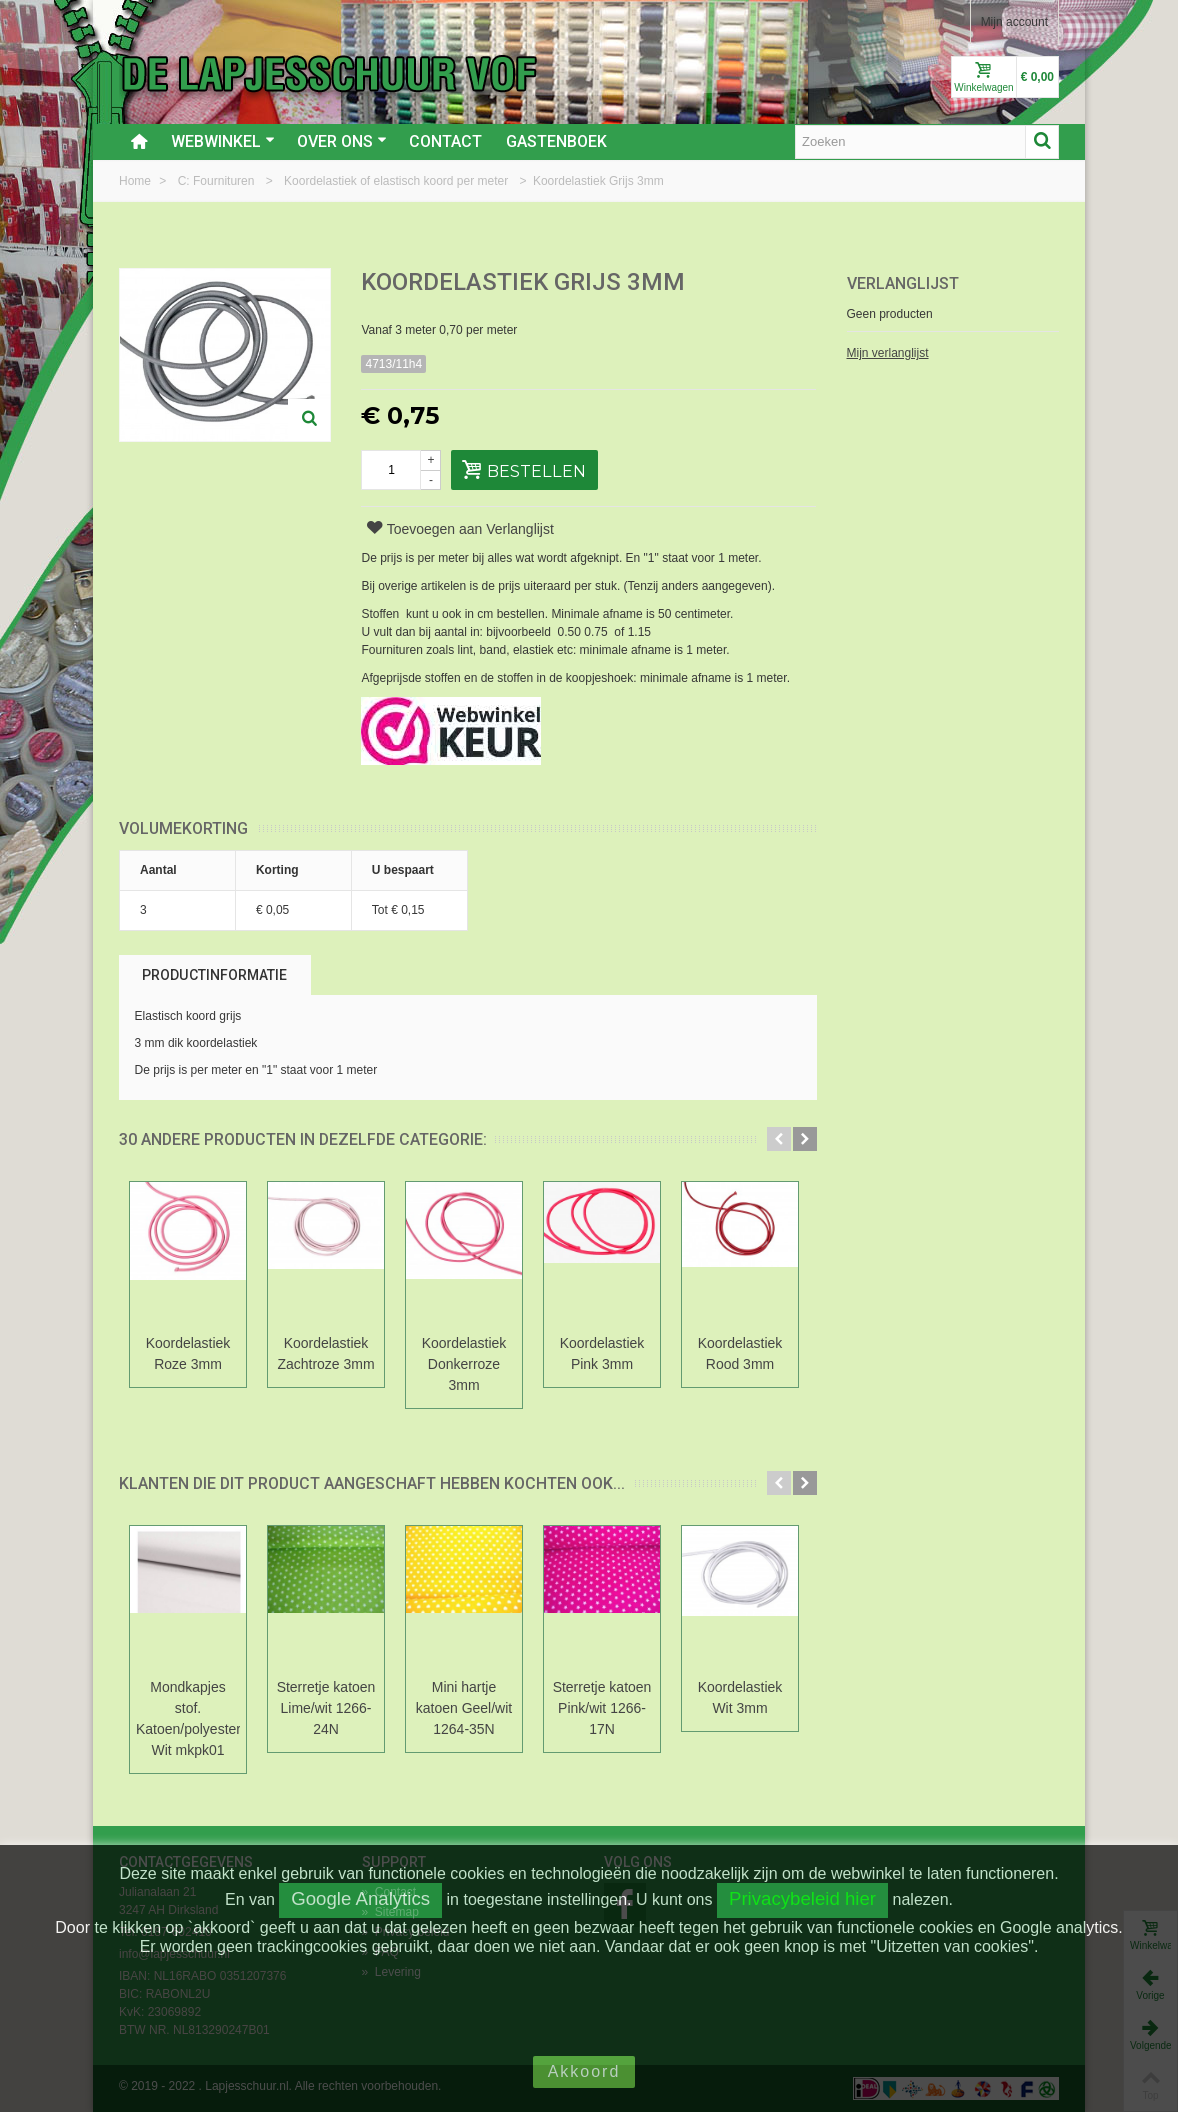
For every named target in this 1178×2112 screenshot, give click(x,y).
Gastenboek (556, 141)
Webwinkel (223, 141)
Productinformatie (214, 975)
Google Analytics (360, 1898)
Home (136, 181)
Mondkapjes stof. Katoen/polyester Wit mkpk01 (188, 1718)
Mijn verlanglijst (888, 353)
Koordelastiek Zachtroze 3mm (325, 1353)
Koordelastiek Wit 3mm (740, 1697)
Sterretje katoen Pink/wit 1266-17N (602, 1708)
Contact (445, 141)
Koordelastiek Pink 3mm (602, 1353)
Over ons (342, 141)
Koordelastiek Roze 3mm (188, 1353)
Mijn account (1014, 22)
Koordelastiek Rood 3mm (740, 1353)
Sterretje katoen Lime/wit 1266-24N (326, 1708)
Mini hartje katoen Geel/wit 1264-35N (464, 1708)
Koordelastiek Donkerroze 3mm (464, 1364)
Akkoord (584, 2071)
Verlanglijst (903, 283)
